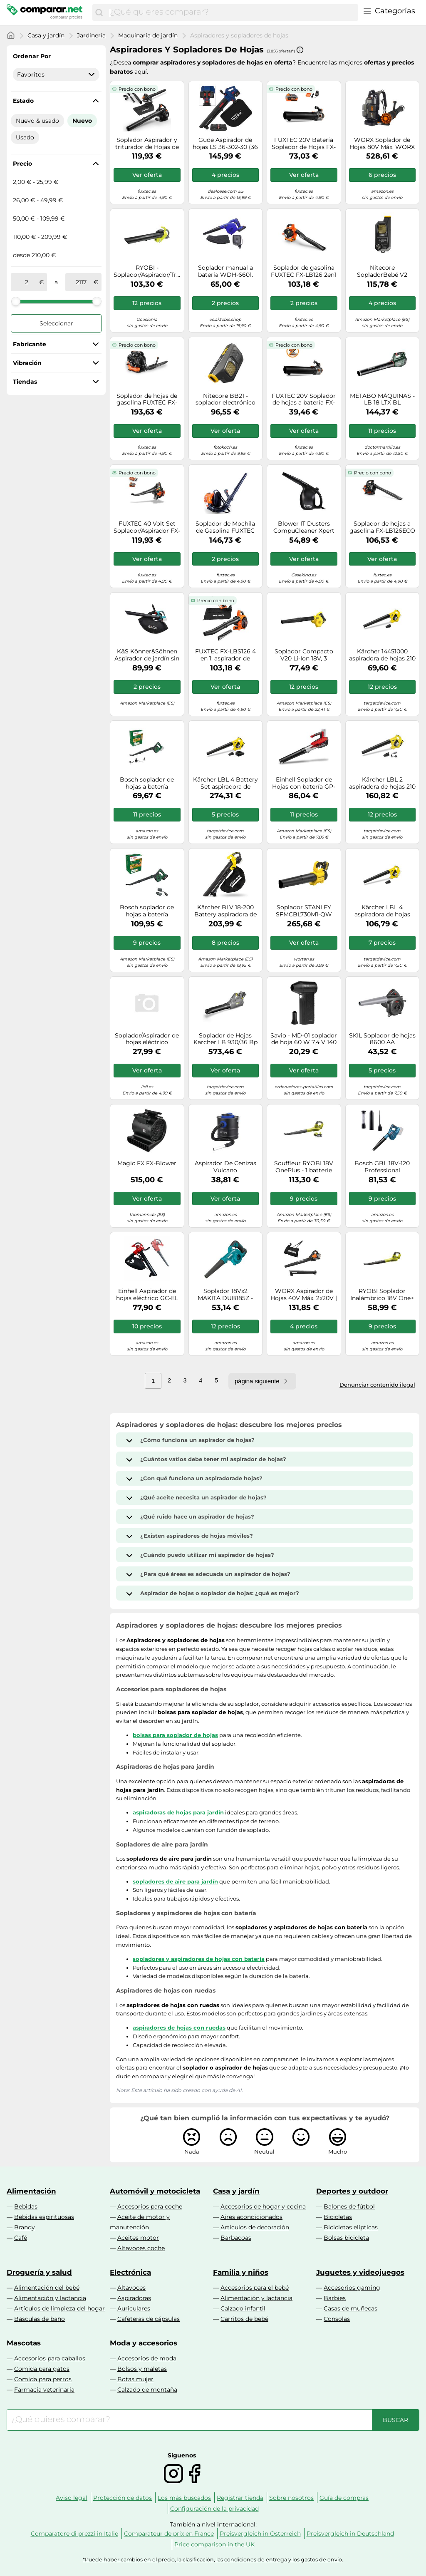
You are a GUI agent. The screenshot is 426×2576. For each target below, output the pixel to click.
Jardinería (91, 35)
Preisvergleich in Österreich (260, 2533)
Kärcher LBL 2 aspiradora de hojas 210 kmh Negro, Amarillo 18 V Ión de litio (382, 783)
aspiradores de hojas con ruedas (179, 2027)
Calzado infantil (242, 2308)
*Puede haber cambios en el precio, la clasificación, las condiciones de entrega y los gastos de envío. (213, 2559)
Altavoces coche (141, 2248)
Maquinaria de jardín (148, 35)
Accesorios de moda (146, 2358)
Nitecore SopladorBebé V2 (382, 271)
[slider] (15, 301)
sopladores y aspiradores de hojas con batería (199, 1959)
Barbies (335, 2298)
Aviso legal (71, 2498)
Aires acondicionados (251, 2217)
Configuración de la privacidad (214, 2508)
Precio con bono (137, 89)
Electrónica (130, 2272)
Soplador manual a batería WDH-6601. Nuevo (225, 271)
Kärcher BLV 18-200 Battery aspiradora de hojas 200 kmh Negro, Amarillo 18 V (225, 911)
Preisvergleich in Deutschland (350, 2533)
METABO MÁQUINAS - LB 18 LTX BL (382, 399)
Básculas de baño (39, 2319)
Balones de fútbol (349, 2206)
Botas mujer (135, 2379)
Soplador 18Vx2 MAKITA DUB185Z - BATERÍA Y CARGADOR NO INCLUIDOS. (225, 1295)
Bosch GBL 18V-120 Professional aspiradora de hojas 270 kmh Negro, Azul (382, 1167)
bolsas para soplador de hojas (175, 1735)
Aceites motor (138, 2237)
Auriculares (133, 2308)
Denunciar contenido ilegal (377, 1384)
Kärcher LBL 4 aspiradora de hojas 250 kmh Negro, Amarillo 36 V (382, 911)
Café (20, 2237)
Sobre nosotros (291, 2498)
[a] (81, 282)
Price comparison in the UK (214, 2544)
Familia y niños (240, 2272)
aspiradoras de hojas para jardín (178, 1812)
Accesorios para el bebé (254, 2287)
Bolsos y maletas (142, 2369)
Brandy (24, 2227)
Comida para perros (43, 2379)
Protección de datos (122, 2498)
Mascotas (24, 2343)
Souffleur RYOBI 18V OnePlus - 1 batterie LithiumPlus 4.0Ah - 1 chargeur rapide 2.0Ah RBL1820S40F (304, 1167)
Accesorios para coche (149, 2206)
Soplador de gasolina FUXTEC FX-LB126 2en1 (304, 271)
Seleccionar (56, 323)
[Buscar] (99, 12)
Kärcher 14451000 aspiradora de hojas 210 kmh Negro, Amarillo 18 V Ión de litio (382, 655)
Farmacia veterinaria (44, 2389)
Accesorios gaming (352, 2287)
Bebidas (25, 2206)
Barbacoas (235, 2237)
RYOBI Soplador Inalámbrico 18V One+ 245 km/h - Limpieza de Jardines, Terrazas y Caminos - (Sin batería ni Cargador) (382, 1295)
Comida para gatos (41, 2369)
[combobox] (232, 12)
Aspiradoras (134, 2298)
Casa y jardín (45, 35)
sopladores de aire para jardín (175, 1881)
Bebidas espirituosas (44, 2217)
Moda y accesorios (143, 2343)
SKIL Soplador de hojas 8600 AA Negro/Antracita (382, 1039)
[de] (26, 282)
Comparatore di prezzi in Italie (74, 2533)
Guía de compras (344, 2498)
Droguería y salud (39, 2272)
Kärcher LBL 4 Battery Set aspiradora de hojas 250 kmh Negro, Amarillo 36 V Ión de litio (225, 783)
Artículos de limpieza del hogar (59, 2308)
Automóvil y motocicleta (155, 2191)
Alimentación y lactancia (50, 2298)
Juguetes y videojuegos (360, 2272)
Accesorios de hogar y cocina (263, 2206)
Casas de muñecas (350, 2308)
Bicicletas (338, 2217)
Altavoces (131, 2287)
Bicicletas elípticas (351, 2227)
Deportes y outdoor (352, 2191)
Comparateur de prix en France (169, 2533)
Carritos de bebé (244, 2319)
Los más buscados (184, 2498)
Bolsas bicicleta (346, 2237)
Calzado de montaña (147, 2389)
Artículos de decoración (254, 2227)
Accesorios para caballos (49, 2358)
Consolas (337, 2319)
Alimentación (31, 2191)
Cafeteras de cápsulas (148, 2319)
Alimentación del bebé (46, 2287)
